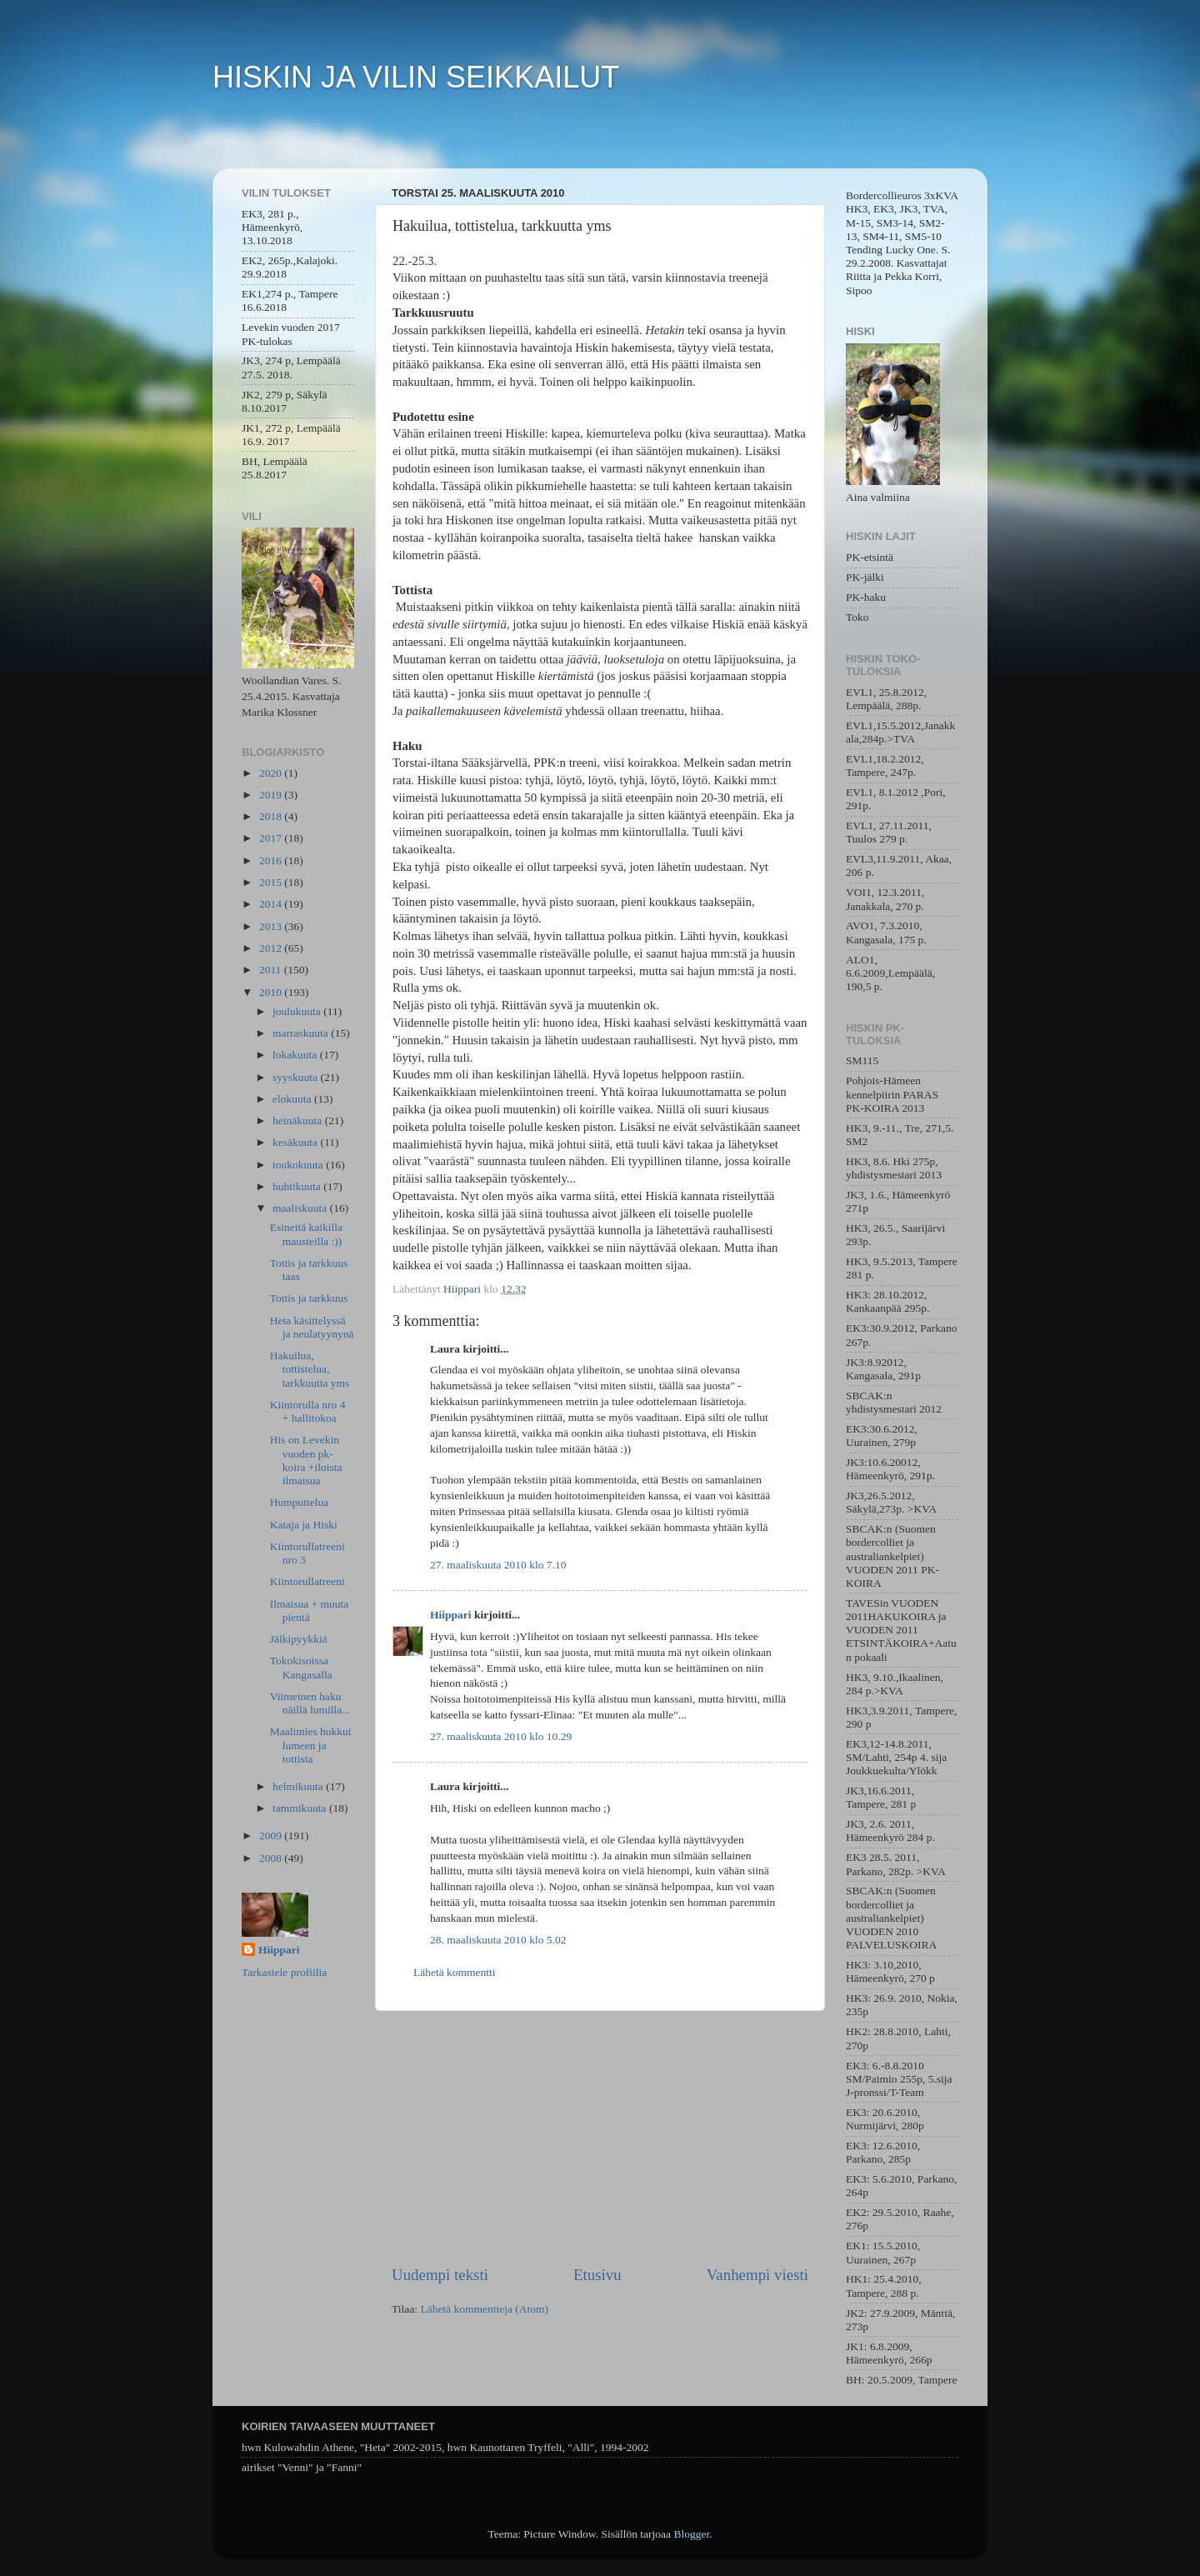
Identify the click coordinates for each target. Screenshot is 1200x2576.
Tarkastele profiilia (284, 1972)
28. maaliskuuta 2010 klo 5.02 (498, 1939)
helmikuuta (299, 1786)
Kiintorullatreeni (307, 1581)
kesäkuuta (296, 1142)
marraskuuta (301, 1033)
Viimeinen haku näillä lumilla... (310, 1703)
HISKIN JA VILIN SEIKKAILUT (415, 77)
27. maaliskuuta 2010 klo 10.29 (501, 1736)
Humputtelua (299, 1502)
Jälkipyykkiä (299, 1639)
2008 (271, 1858)
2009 (271, 1835)
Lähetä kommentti (454, 1972)
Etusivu (597, 2274)
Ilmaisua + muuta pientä (309, 1610)
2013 (271, 926)
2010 (271, 992)
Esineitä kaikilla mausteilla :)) (306, 1234)
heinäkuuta (298, 1120)
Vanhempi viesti (757, 2274)
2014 (271, 904)
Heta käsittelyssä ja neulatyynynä (312, 1327)
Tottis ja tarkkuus (309, 1298)
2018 (271, 816)
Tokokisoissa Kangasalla (301, 1667)
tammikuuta (300, 1808)
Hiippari (451, 1614)
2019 (271, 794)
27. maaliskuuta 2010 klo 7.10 (498, 1564)
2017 (271, 838)
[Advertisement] (600, 2137)
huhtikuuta (297, 1186)
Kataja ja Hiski (304, 1524)
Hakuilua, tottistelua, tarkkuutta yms (310, 1368)
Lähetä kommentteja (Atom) (484, 2309)
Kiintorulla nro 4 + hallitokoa (308, 1411)
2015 (271, 882)
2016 (271, 860)
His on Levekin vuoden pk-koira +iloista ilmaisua (306, 1460)
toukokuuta (299, 1164)
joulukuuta (297, 1011)
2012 (271, 948)
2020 (271, 773)
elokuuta (293, 1099)
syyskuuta (296, 1077)
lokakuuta (296, 1054)
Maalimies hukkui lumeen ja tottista (311, 1744)
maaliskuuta (301, 1208)
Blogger (691, 2534)
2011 (271, 969)
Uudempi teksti (440, 2274)
